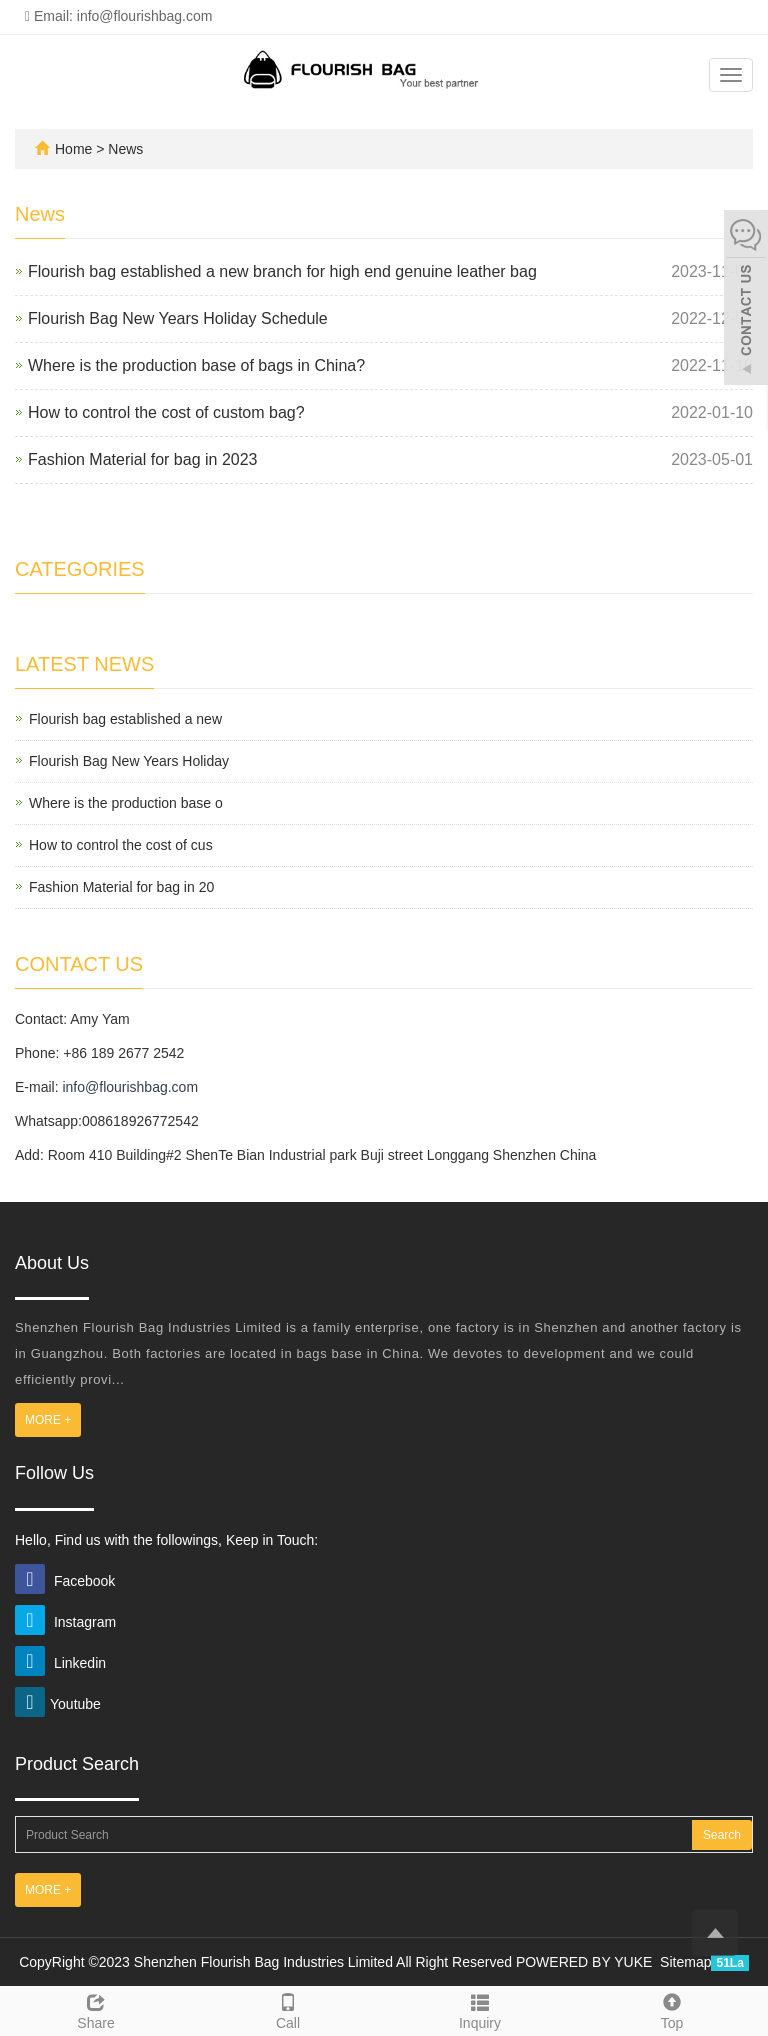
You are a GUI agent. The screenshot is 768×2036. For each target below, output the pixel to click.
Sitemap (685, 1962)
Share (96, 2009)
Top (672, 2009)
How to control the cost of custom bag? (166, 412)
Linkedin (60, 1663)
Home (73, 149)
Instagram (65, 1622)
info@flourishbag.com (130, 1087)
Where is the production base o (126, 803)
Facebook (65, 1581)
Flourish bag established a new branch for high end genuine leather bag (282, 271)
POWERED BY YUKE (586, 1962)
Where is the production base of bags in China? (196, 365)
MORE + (48, 1420)
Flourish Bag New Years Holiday (129, 761)
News (125, 149)
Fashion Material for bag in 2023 (142, 459)
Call (288, 2009)
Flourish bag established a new (125, 719)
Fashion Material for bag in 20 (121, 887)
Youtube (58, 1704)
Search (722, 1835)
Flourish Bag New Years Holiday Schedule (178, 318)
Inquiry (480, 2009)
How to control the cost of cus (121, 845)
